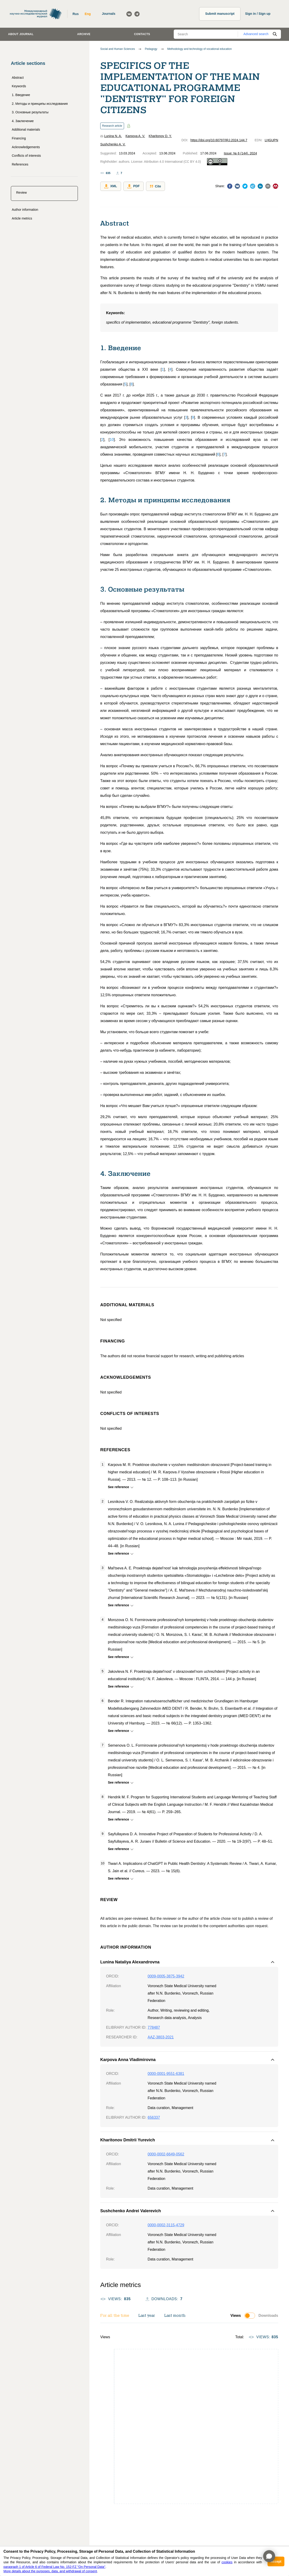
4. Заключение (23, 121)
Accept (276, 2561)
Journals (108, 13)
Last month (175, 2316)
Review (21, 192)
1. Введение (21, 95)
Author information (25, 209)
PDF (133, 186)
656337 (154, 2117)
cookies (227, 2562)
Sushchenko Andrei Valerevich (130, 2211)
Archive (83, 34)
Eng (88, 14)
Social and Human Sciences (117, 49)
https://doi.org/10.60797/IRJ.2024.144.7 (218, 140)
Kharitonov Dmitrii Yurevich (127, 2140)
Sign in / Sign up (258, 13)
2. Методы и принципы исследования (40, 103)
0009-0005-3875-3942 (166, 1976)
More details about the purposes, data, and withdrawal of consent (50, 2571)
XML (110, 186)
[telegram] (252, 187)
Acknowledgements (26, 147)
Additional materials (26, 129)
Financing (19, 138)
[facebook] (229, 187)
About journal (20, 34)
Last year (146, 2316)
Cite (155, 186)
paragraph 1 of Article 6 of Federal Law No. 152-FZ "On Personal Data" (54, 2567)
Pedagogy (151, 49)
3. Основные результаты (30, 112)
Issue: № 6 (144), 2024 (240, 153)
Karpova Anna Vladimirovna (127, 2059)
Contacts (142, 34)
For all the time (114, 2316)
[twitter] (245, 187)
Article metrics (22, 218)
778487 (154, 2027)
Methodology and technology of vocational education (199, 49)
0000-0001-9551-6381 (166, 2074)
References (20, 164)
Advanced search (255, 34)
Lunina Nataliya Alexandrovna (129, 1962)
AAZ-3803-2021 (161, 2037)
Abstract (18, 77)
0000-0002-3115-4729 (166, 2225)
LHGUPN (271, 140)
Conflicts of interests (26, 155)
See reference (119, 1487)
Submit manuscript (219, 13)
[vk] (237, 187)
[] (163, 369)
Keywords (19, 86)
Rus (76, 14)
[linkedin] (260, 187)
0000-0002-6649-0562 (166, 2154)
